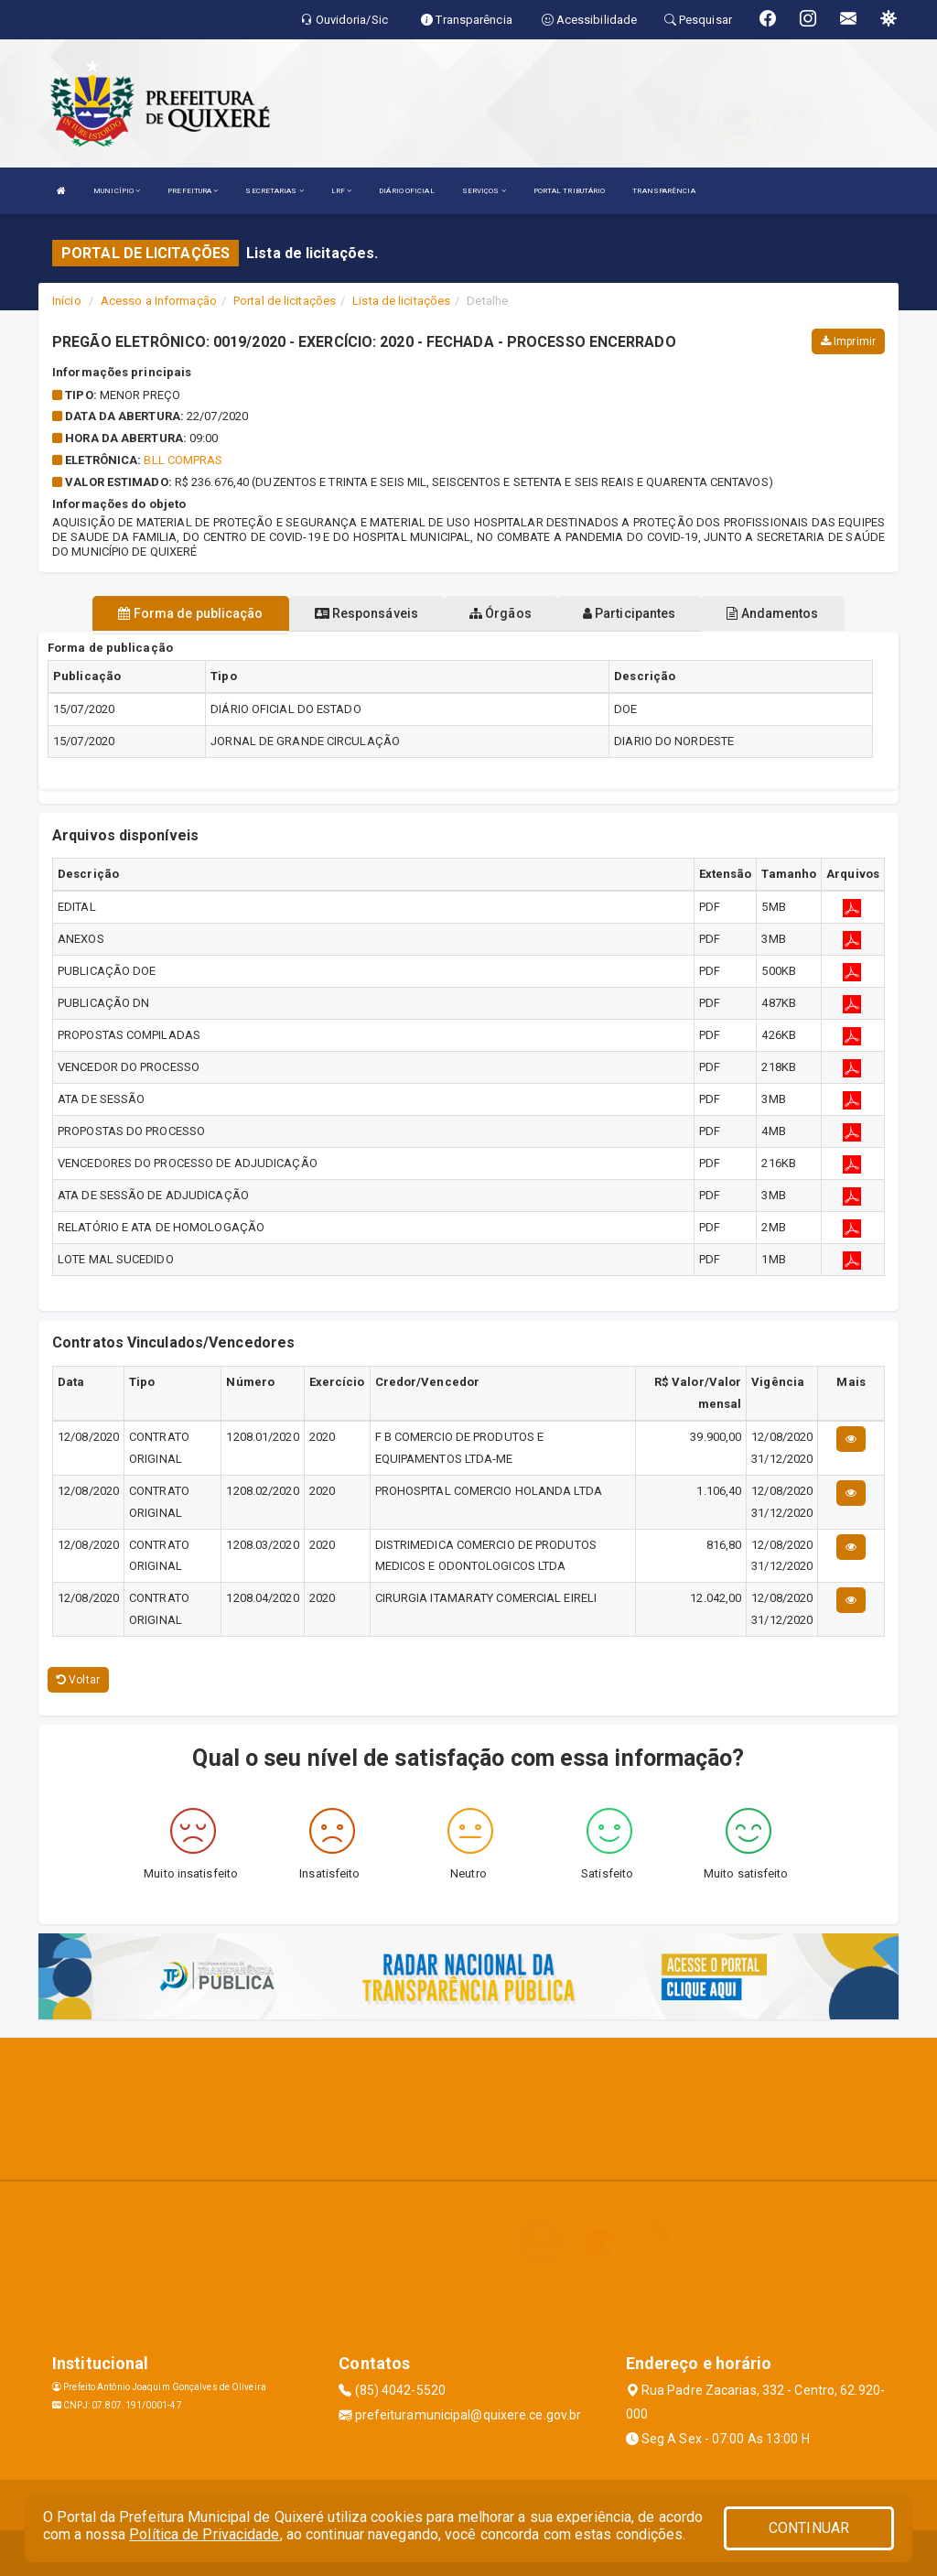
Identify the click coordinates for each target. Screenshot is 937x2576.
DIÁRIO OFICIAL (406, 191)
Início (66, 301)
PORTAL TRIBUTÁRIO (569, 191)
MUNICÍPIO (116, 191)
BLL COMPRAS (183, 460)
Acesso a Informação (159, 301)
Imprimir (848, 341)
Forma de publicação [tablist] (190, 613)
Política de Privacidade (204, 2534)
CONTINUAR (809, 2528)
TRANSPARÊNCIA (663, 191)
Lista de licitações (401, 301)
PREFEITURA (192, 191)
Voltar (78, 1679)
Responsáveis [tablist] (366, 613)
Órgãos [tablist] (500, 613)
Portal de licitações (284, 301)
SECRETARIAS (274, 191)
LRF (341, 191)
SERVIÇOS (484, 191)
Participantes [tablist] (629, 613)
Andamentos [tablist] (772, 613)
